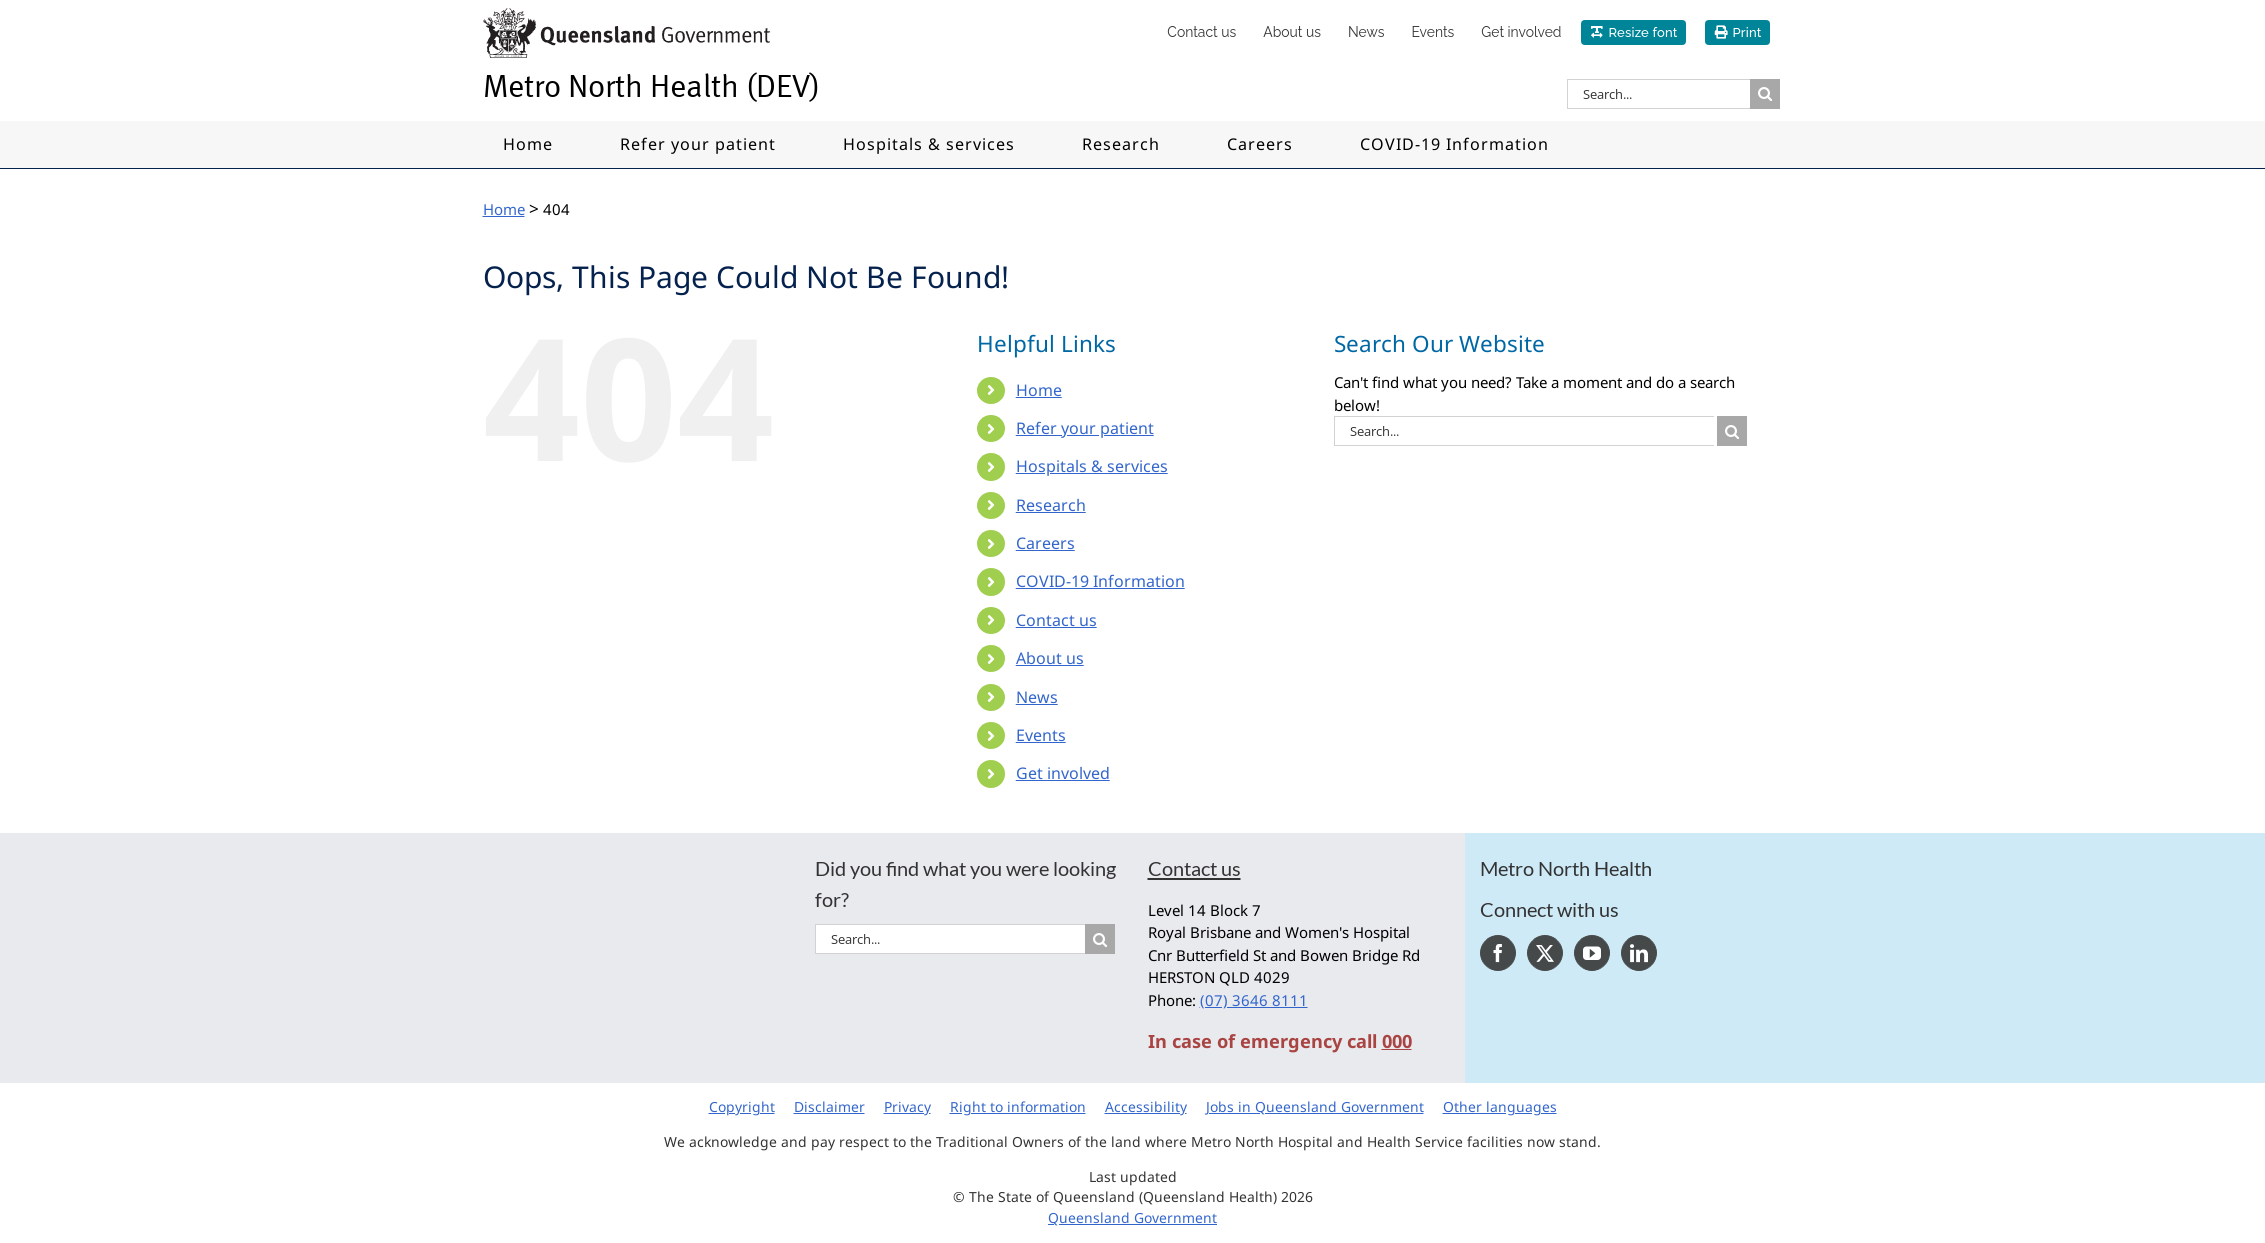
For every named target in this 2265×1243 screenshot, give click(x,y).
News (1037, 697)
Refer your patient (1085, 428)
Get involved (1063, 773)
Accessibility (1146, 1106)
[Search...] (1658, 94)
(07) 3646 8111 (1254, 1000)
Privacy (907, 1106)
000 (1397, 1041)
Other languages (1500, 1106)
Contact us (1056, 620)
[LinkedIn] (1639, 953)
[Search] (1765, 94)
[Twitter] (1545, 953)
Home (1039, 390)
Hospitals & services (1092, 466)
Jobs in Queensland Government (1315, 1106)
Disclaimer (829, 1106)
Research (1051, 505)
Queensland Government (1132, 1217)
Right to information (1018, 1106)
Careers (1045, 543)
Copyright (742, 1106)
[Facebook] (1498, 953)
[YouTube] (1592, 953)
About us (1050, 658)
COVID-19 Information (1100, 581)
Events (1041, 735)
